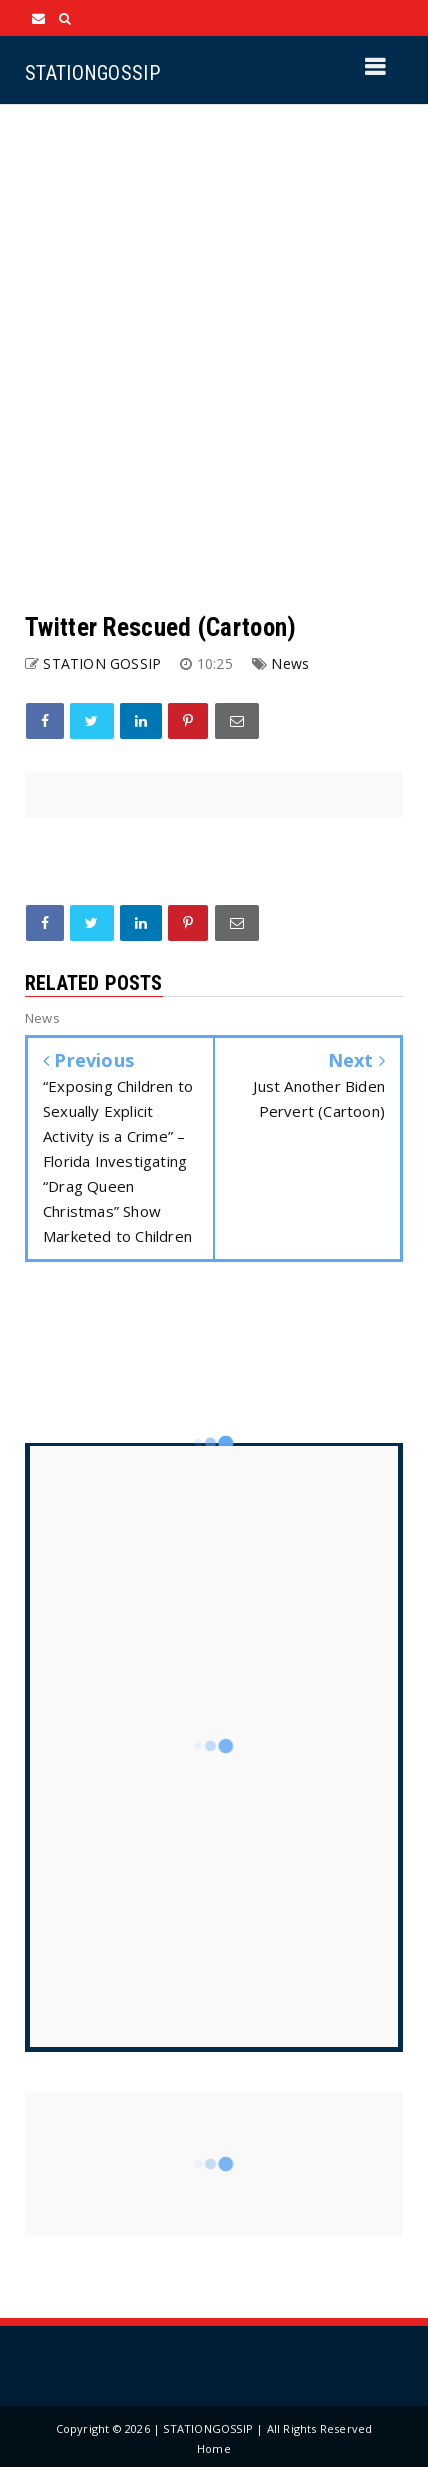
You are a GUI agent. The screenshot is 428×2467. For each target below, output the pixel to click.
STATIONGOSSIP (92, 73)
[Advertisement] (214, 358)
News (290, 663)
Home (214, 2448)
